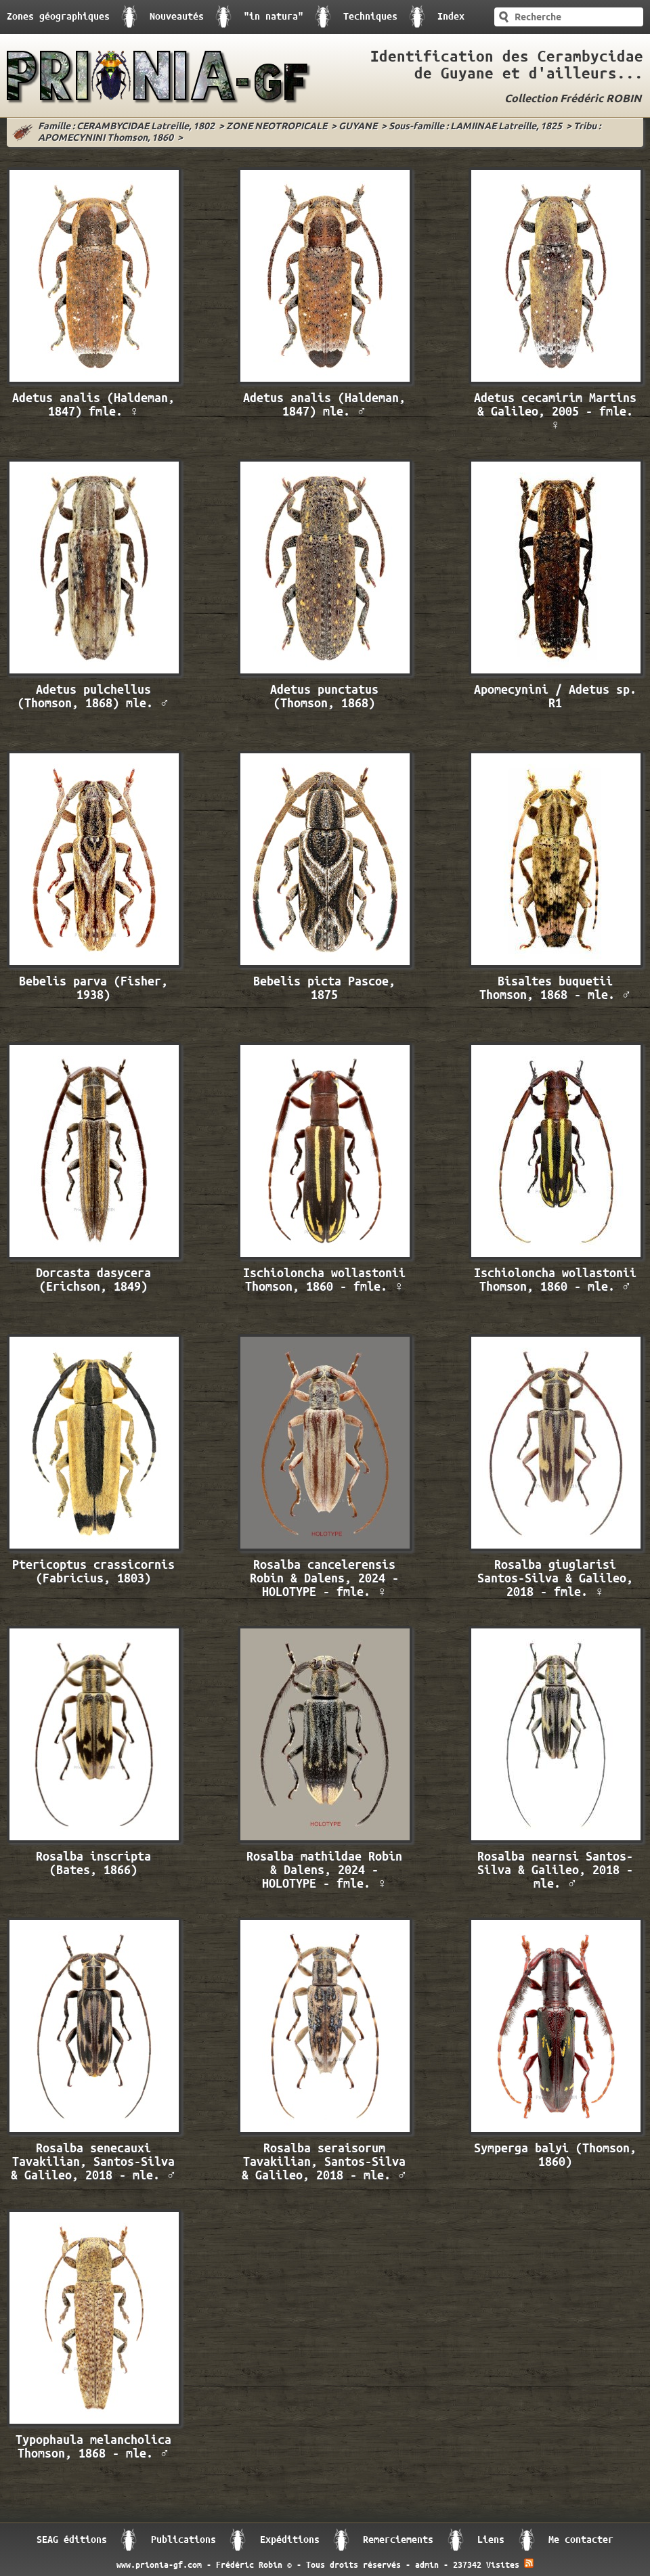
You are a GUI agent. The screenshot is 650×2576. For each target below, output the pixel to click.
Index (450, 16)
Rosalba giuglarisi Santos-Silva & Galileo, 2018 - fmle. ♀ (555, 1578)
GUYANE (358, 126)
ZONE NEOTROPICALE (276, 126)
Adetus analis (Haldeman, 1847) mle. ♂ (324, 405)
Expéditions (290, 2540)
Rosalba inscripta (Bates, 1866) (93, 1864)
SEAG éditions (72, 2540)
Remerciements (398, 2540)
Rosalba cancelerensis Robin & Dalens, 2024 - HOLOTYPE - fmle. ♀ (324, 1578)
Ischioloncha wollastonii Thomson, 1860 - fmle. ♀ (324, 1280)
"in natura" (273, 16)
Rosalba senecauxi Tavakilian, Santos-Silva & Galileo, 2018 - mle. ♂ (94, 2162)
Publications (183, 2540)
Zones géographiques (58, 16)
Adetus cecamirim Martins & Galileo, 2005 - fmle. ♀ (555, 411)
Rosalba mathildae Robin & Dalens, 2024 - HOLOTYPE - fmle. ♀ (324, 1870)
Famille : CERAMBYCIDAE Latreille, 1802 (126, 126)
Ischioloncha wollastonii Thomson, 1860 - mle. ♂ (555, 1280)
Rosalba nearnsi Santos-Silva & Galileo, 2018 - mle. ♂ (555, 1870)
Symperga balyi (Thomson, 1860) (555, 2155)
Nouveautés (177, 16)
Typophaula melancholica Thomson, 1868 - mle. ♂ (93, 2447)
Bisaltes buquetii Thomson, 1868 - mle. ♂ (555, 988)
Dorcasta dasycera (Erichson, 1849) (93, 1280)
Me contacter (580, 2540)
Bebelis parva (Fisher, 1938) (93, 988)
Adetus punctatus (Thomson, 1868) (324, 697)
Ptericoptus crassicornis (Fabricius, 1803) (93, 1572)
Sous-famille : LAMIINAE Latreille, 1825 (475, 126)
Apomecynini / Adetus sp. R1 (555, 697)
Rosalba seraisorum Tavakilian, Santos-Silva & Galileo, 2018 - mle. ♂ (325, 2162)
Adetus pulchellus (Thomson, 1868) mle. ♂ (94, 697)
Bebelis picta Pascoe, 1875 (324, 988)
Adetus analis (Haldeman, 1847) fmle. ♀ (93, 405)
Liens (490, 2540)
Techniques (370, 16)
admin (427, 2565)
